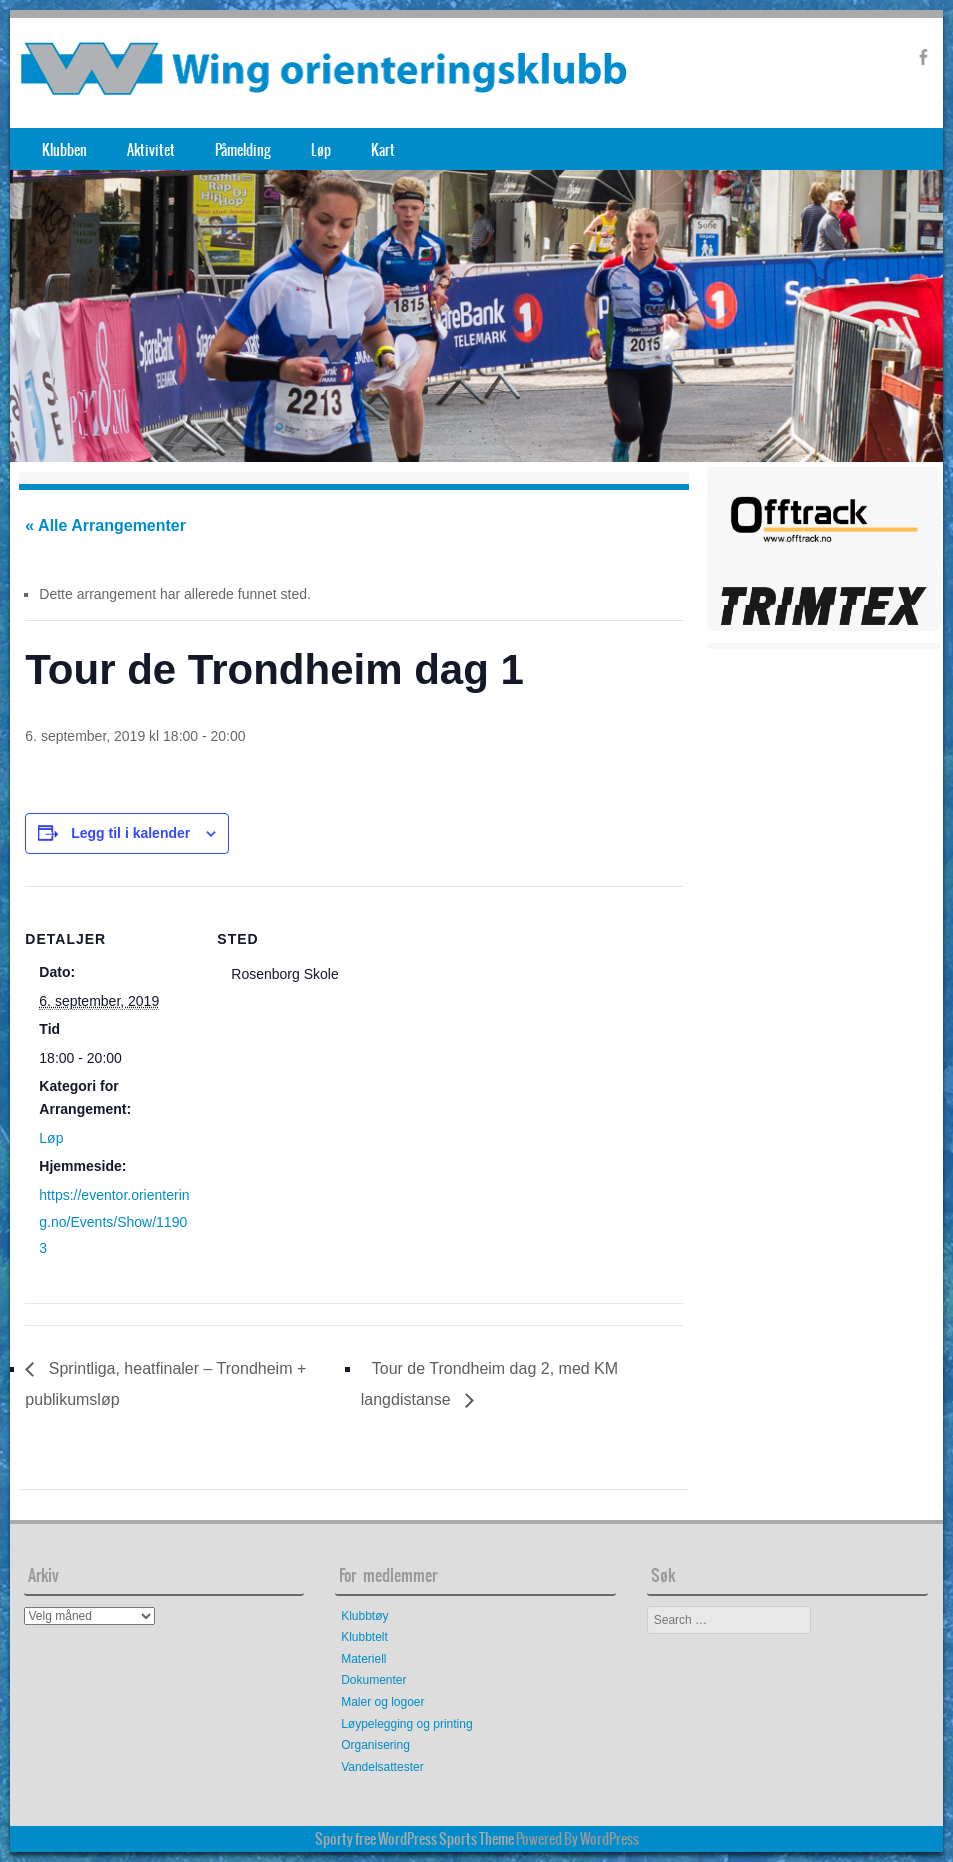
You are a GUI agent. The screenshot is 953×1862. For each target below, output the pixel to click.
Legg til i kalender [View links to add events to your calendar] (130, 833)
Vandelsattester (382, 1767)
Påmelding (243, 150)
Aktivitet (151, 150)
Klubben (64, 150)
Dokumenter (373, 1680)
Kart (383, 150)
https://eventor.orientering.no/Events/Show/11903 (114, 1221)
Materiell (363, 1659)
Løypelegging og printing (406, 1724)
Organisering (375, 1745)
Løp (321, 150)
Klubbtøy (364, 1616)
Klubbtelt (364, 1637)
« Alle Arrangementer (105, 525)
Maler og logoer (382, 1702)
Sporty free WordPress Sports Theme (414, 1839)
